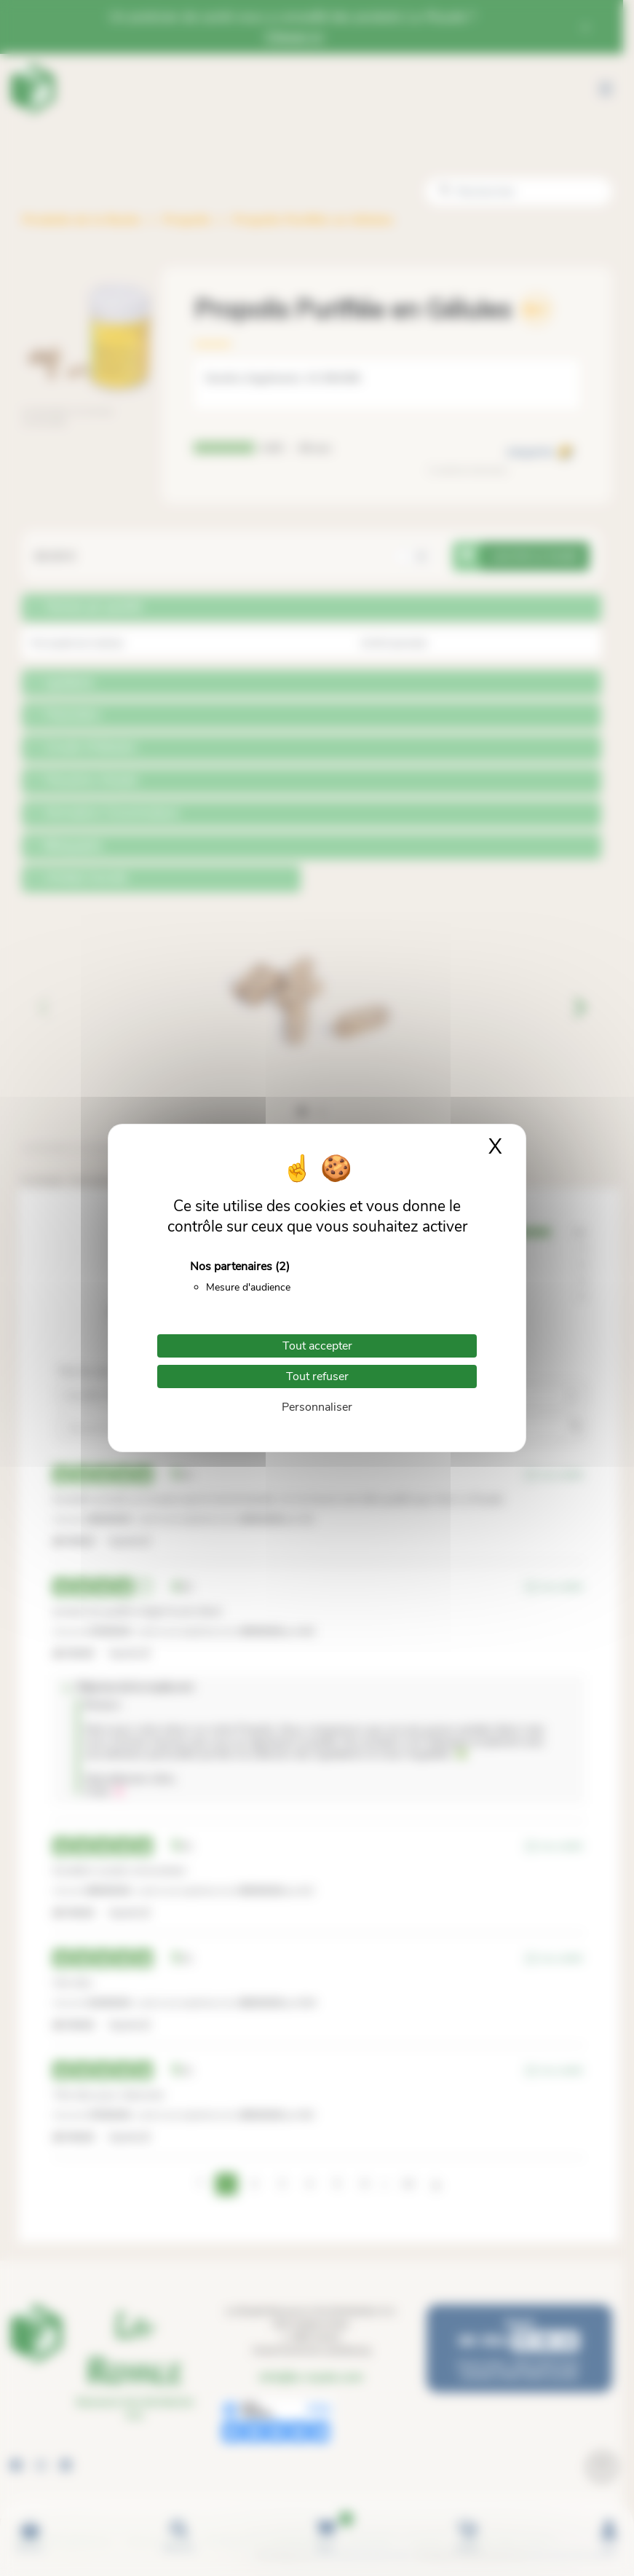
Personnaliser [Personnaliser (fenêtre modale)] (317, 1407)
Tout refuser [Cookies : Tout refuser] (317, 1376)
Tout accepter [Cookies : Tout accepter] (317, 1346)
